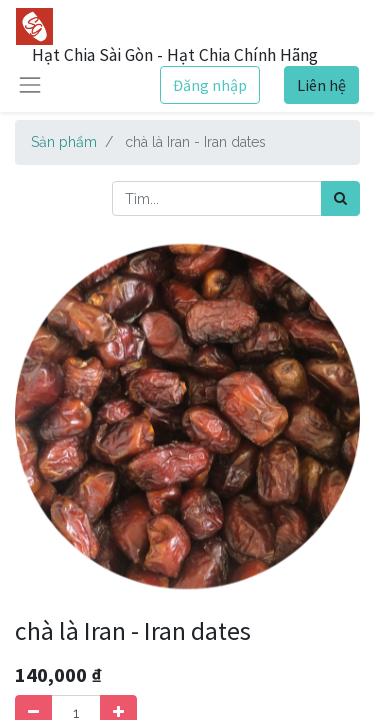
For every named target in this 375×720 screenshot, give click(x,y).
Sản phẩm (64, 142)
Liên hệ (321, 85)
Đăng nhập (210, 85)
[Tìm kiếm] (340, 198)
